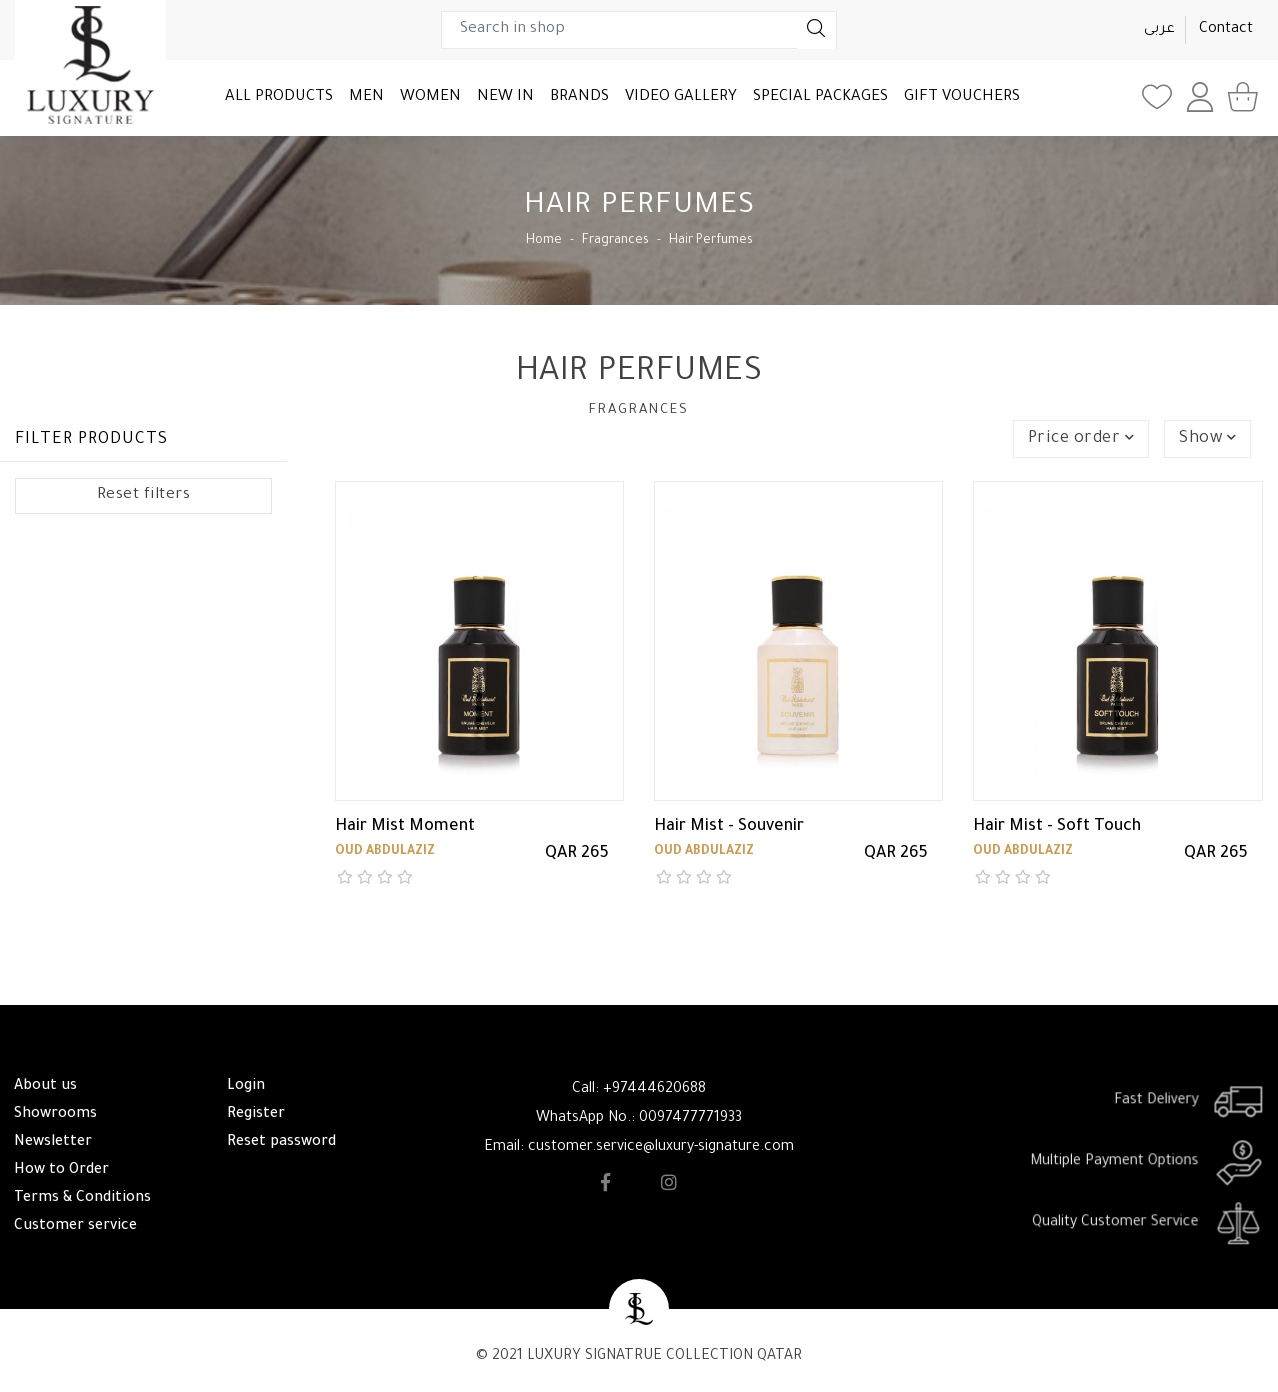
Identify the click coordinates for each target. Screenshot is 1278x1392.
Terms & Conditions (82, 1199)
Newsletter (53, 1143)
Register (256, 1115)
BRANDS (579, 97)
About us (45, 1087)
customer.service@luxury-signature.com (661, 1148)
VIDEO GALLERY (681, 97)
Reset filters (144, 495)
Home (544, 241)
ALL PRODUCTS (279, 97)
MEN (366, 97)
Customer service (75, 1227)
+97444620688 (654, 1090)
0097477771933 (690, 1119)
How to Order (61, 1171)
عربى (1159, 30)
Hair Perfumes (711, 241)
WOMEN (430, 97)
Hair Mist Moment (405, 827)
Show (1207, 439)
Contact (1226, 30)
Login (246, 1087)
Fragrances (615, 241)
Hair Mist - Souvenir (729, 827)
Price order (1081, 439)
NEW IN (505, 97)
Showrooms (55, 1115)
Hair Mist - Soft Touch (1057, 827)
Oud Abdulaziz (385, 852)
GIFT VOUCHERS (962, 97)
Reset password (281, 1143)
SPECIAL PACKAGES (820, 97)
